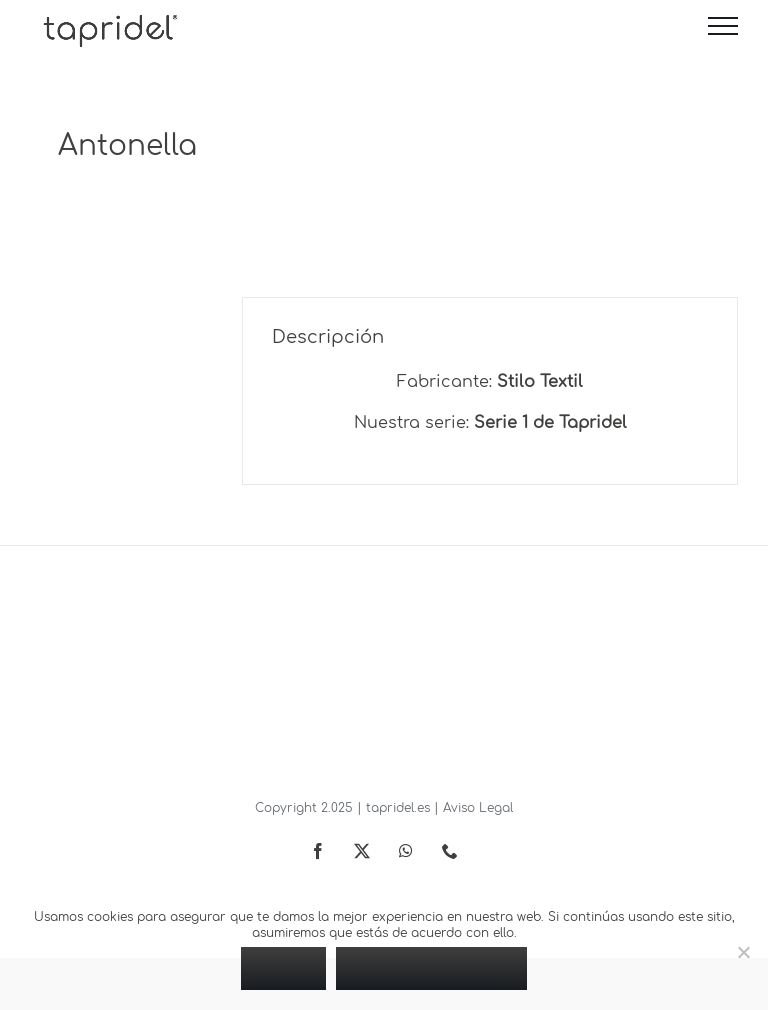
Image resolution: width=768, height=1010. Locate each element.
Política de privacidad (431, 968)
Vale (283, 968)
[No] (743, 952)
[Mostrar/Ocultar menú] (723, 26)
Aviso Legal (478, 808)
